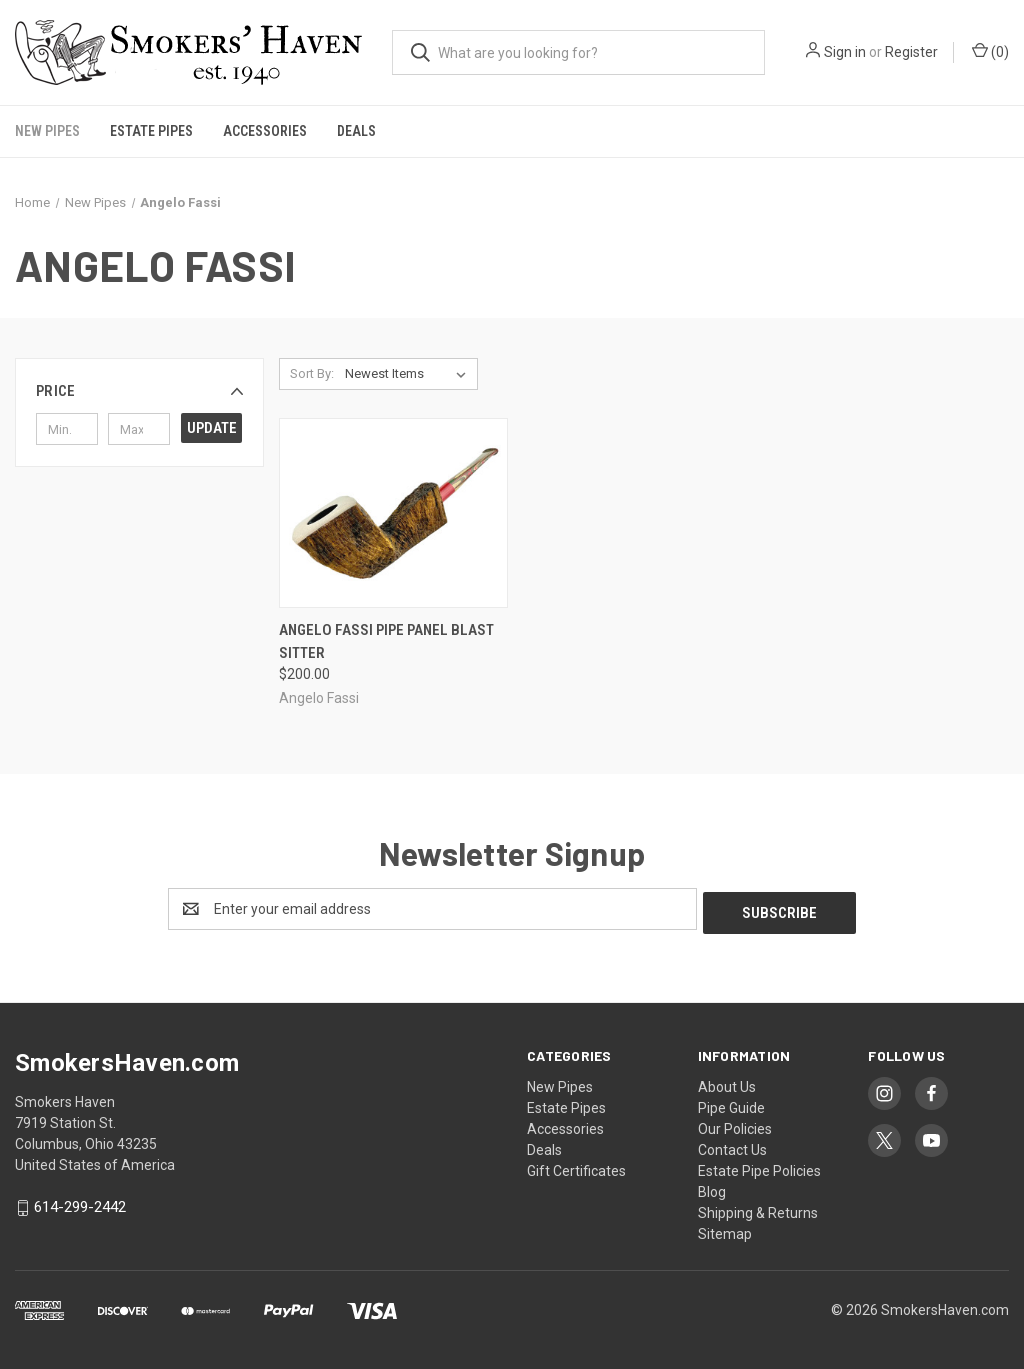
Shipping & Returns (758, 1209)
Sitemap (725, 1230)
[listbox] (409, 374)
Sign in (845, 52)
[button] (139, 391)
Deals (356, 131)
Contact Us (732, 1146)
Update (212, 428)
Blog (712, 1188)
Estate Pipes (151, 131)
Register (911, 52)
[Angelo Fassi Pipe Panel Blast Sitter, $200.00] (393, 513)
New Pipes (47, 131)
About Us (727, 1083)
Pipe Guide (731, 1104)
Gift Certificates (576, 1167)
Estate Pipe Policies (759, 1167)
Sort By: (312, 373)
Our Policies (735, 1125)
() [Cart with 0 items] (990, 51)
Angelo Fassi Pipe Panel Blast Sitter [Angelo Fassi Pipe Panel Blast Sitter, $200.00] (386, 641)
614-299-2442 (80, 1203)
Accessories (265, 131)
